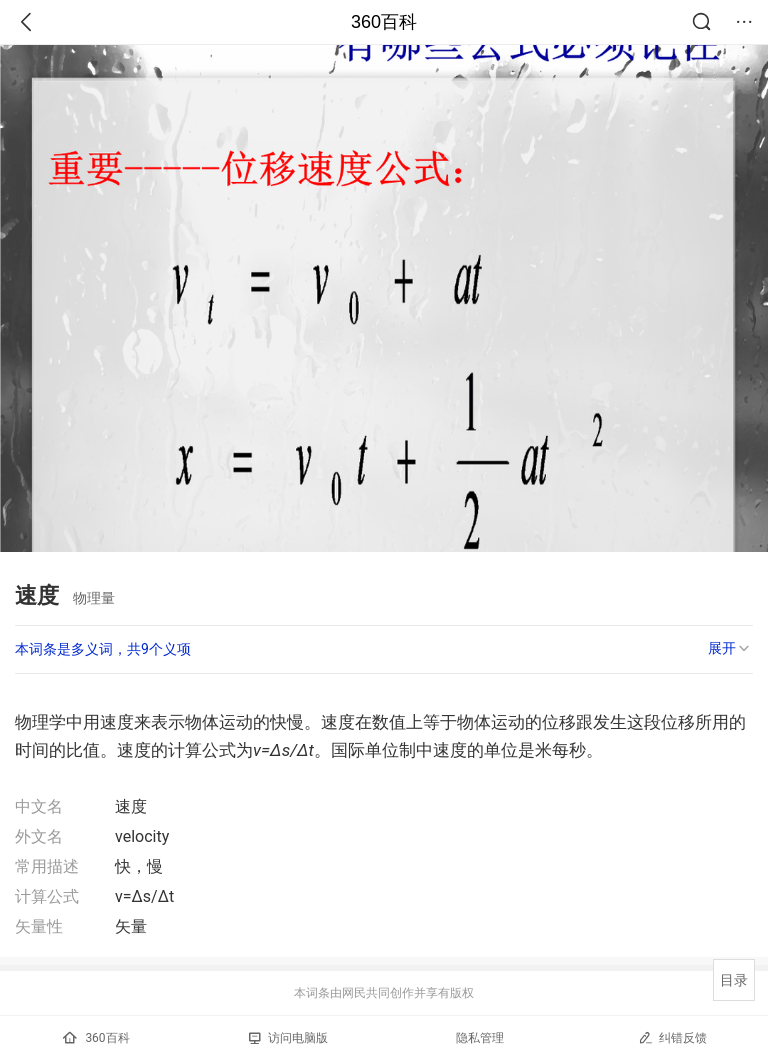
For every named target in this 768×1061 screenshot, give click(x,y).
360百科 (384, 22)
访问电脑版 (288, 1038)
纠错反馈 (672, 1037)
